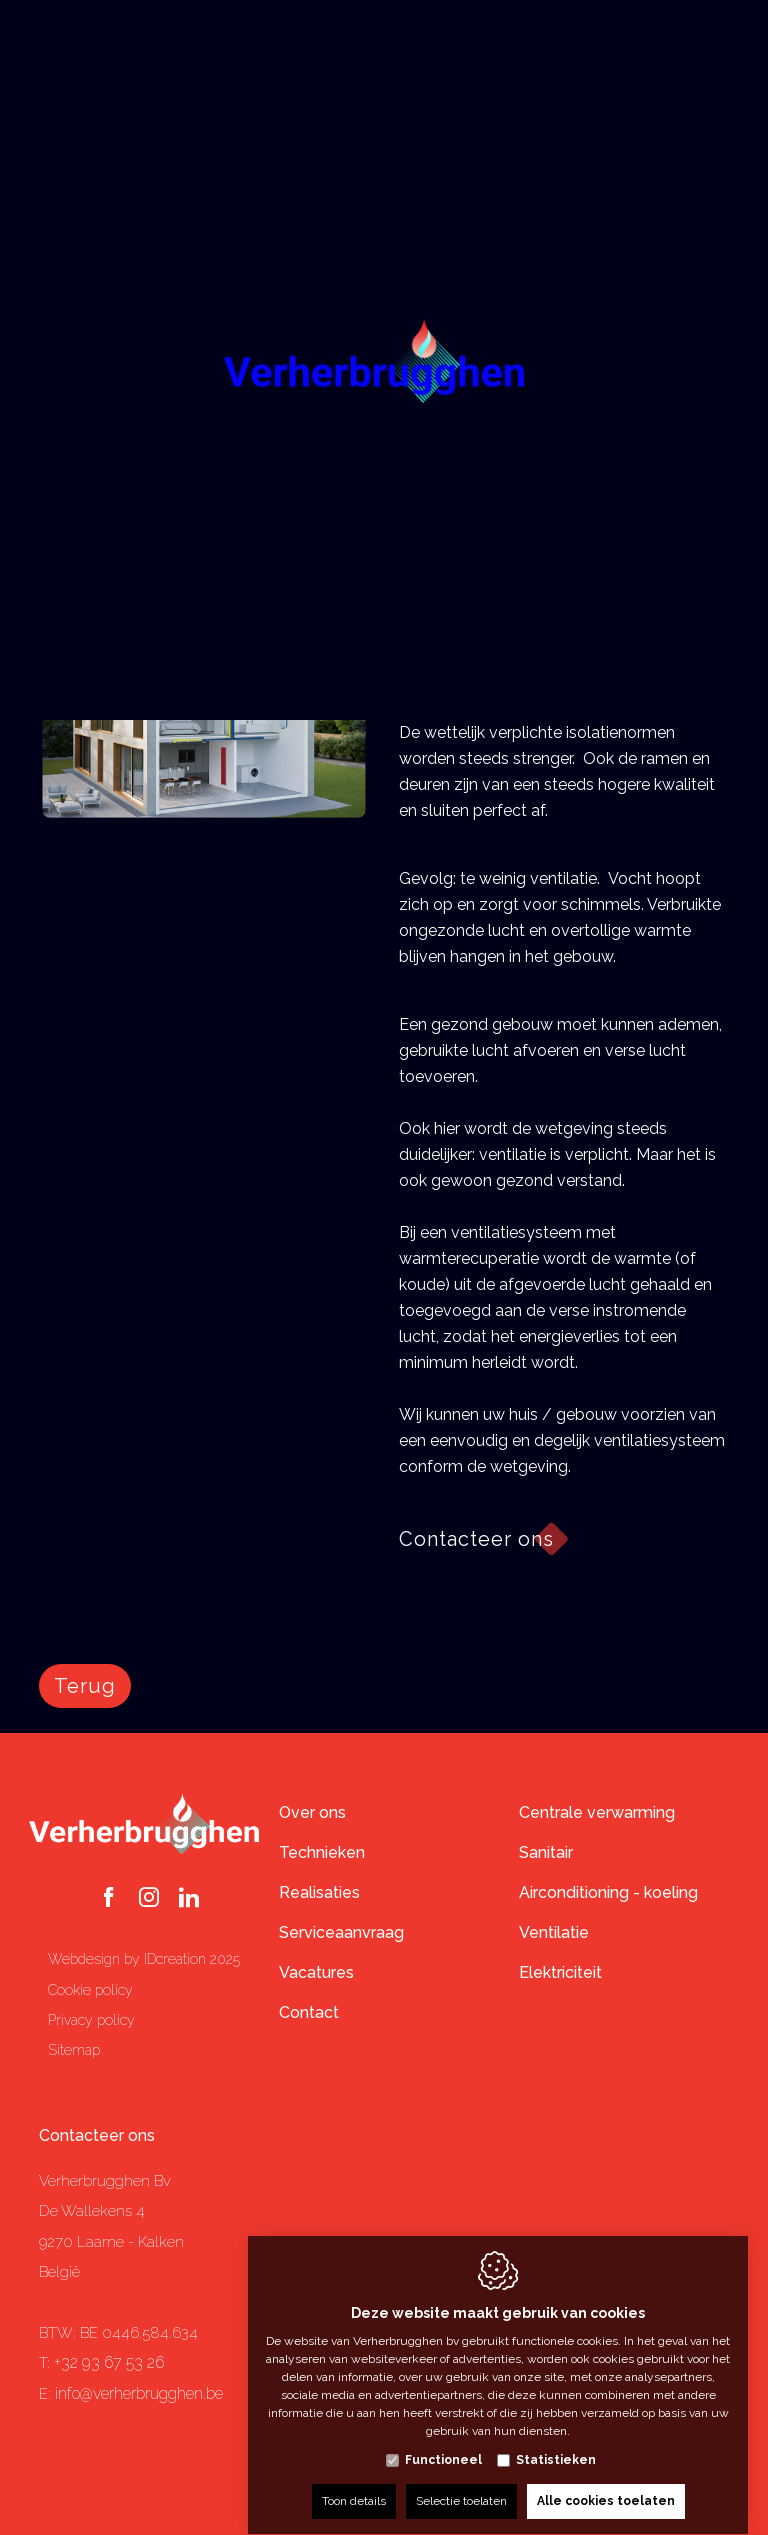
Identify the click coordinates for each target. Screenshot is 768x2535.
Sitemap (74, 2050)
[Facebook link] (109, 1899)
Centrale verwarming (597, 1812)
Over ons (312, 1812)
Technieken (322, 1852)
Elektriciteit (560, 1972)
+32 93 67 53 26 (109, 2362)
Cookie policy (90, 1990)
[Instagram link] (149, 1899)
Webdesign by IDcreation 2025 (144, 1959)
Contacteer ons (97, 2135)
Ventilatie (554, 1932)
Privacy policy (91, 2020)
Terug (85, 1686)
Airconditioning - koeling (608, 1892)
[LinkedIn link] (189, 1899)
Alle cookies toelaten (606, 2482)
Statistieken (556, 2441)
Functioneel (443, 2441)
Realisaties (319, 1892)
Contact (309, 2012)
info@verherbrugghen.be (139, 2393)
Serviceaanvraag (341, 1932)
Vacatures (316, 1972)
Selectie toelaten (461, 2482)
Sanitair (546, 1852)
